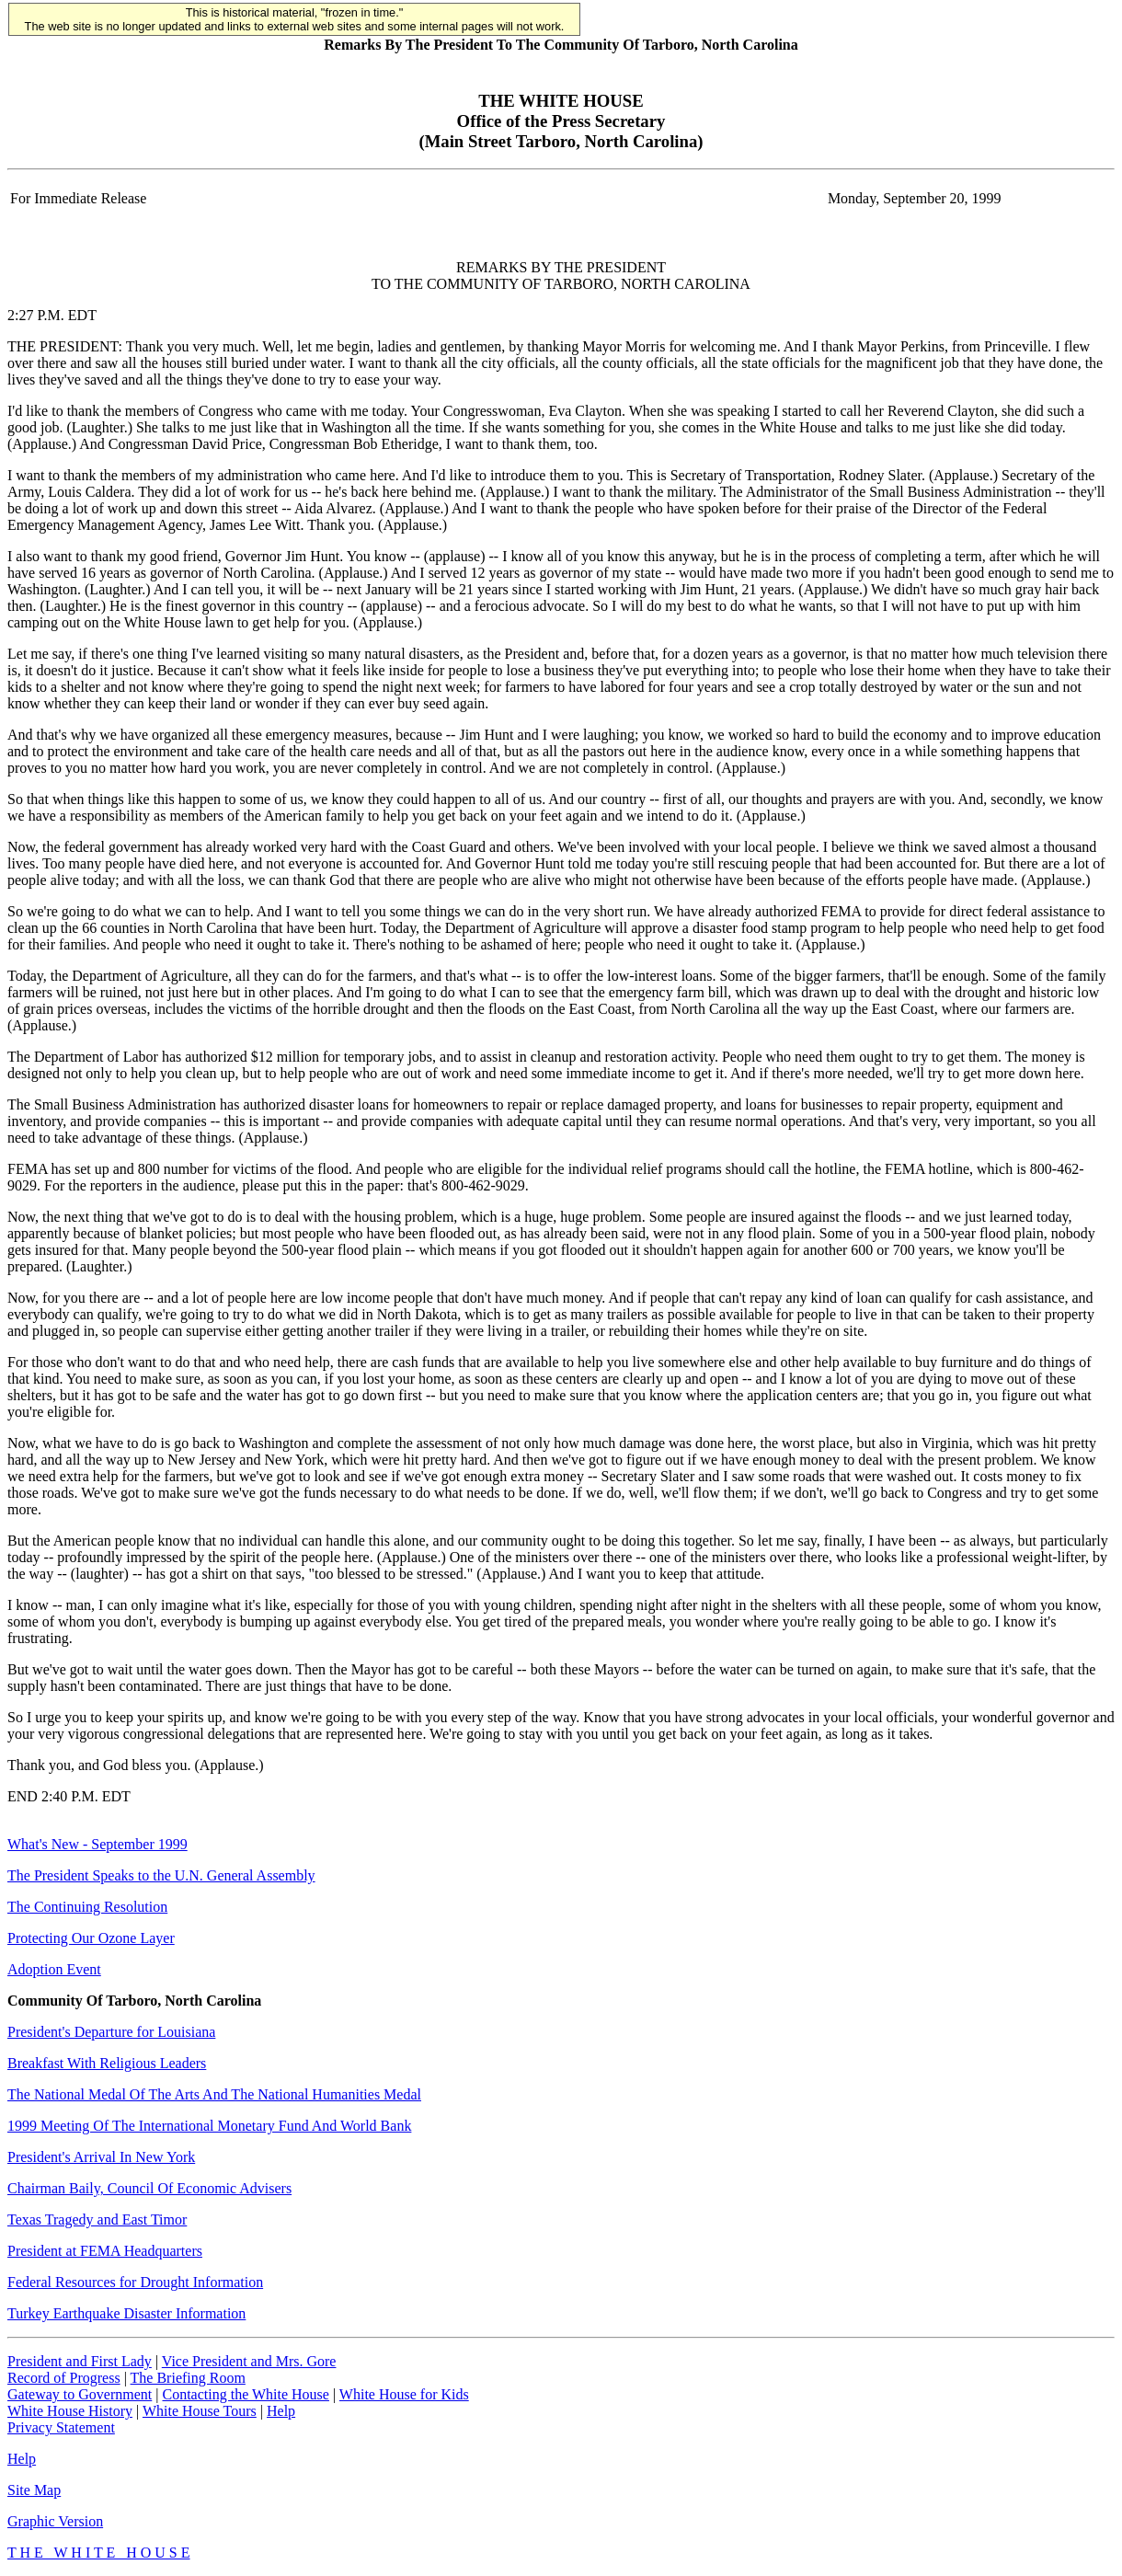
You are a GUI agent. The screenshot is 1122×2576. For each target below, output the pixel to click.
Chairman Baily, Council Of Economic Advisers (149, 2188)
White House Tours (200, 2411)
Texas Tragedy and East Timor (97, 2219)
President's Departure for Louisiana (111, 2032)
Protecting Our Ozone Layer (91, 1938)
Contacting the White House (245, 2394)
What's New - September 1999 (97, 1844)
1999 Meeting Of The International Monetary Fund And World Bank (209, 2125)
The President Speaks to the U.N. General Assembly (161, 1875)
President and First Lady (79, 2361)
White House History (69, 2411)
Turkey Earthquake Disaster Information (126, 2313)
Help (281, 2411)
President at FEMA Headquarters (104, 2251)
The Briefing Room (188, 2378)
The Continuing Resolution (87, 1907)
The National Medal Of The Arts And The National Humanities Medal (214, 2094)
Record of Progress (63, 2378)
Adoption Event (54, 1969)
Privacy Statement (61, 2427)
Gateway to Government (79, 2394)
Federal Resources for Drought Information (135, 2282)
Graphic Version (55, 2521)
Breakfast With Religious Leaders (106, 2063)
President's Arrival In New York (101, 2157)
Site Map (34, 2490)
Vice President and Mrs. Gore (249, 2361)
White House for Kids (404, 2394)
